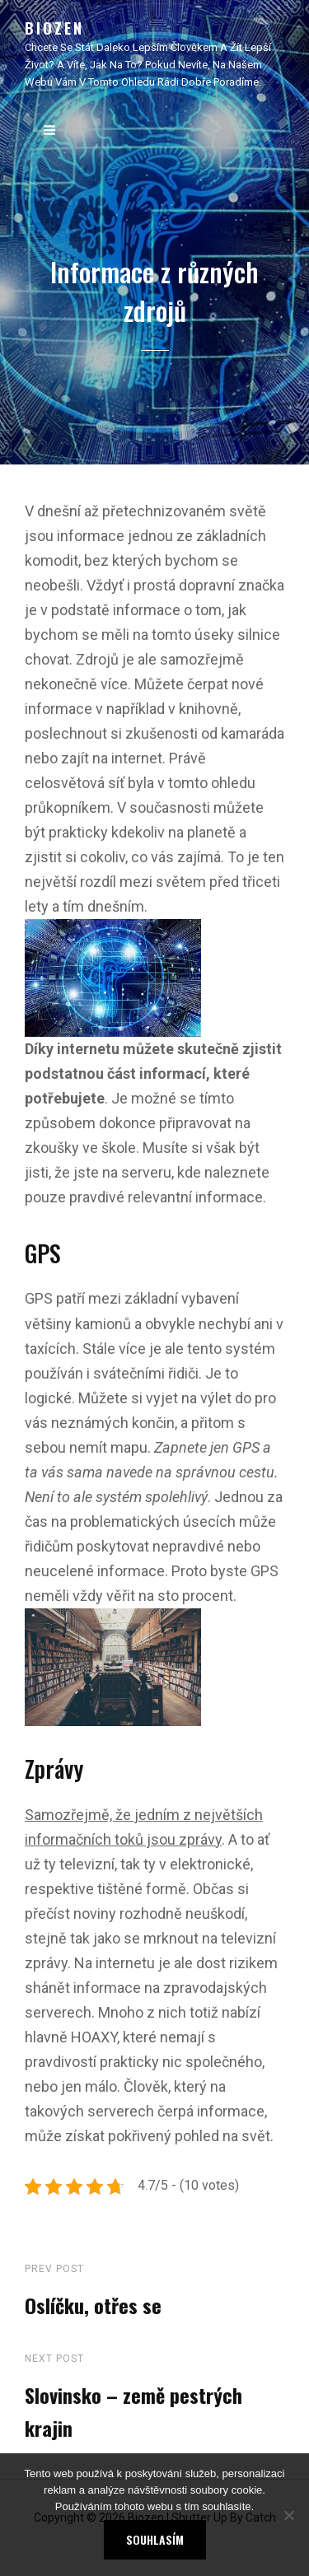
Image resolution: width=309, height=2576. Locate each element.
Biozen (54, 28)
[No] (288, 2515)
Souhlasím (155, 2539)
